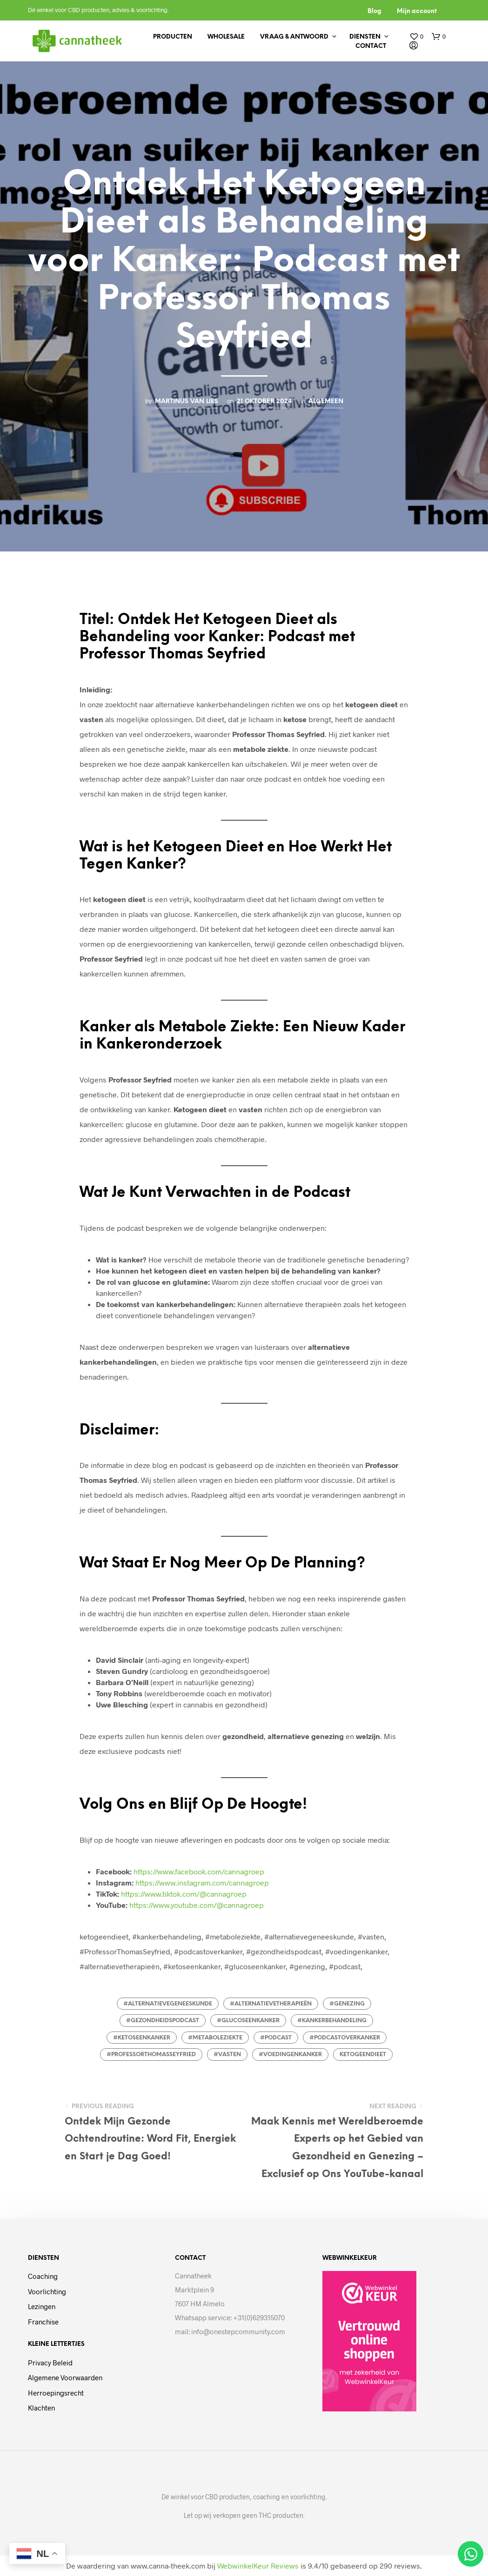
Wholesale (226, 37)
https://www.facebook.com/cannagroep (199, 1871)
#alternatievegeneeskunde (167, 2004)
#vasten (227, 2055)
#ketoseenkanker (141, 2038)
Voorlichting (47, 2291)
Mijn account (417, 11)
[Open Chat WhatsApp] (470, 2554)
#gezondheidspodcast (162, 2021)
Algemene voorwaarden (65, 2377)
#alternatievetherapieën (271, 2004)
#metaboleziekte (215, 2038)
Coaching (43, 2276)
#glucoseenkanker (248, 2021)
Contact (370, 46)
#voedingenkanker (290, 2055)
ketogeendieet (363, 2055)
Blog (374, 11)
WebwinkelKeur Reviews (258, 2565)
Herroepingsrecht (56, 2393)
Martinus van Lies (186, 401)
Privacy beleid (50, 2362)
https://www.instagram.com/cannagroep (202, 1882)
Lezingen (41, 2306)
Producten (172, 37)
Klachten (41, 2407)
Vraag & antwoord (294, 37)
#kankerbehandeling (332, 2021)
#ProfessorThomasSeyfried (151, 2055)
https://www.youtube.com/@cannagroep (196, 1904)
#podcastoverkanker (344, 2038)
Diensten (365, 37)
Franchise (43, 2321)
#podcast (276, 2038)
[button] (416, 36)
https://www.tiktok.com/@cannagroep (184, 1893)
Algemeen (325, 401)
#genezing (347, 2004)
